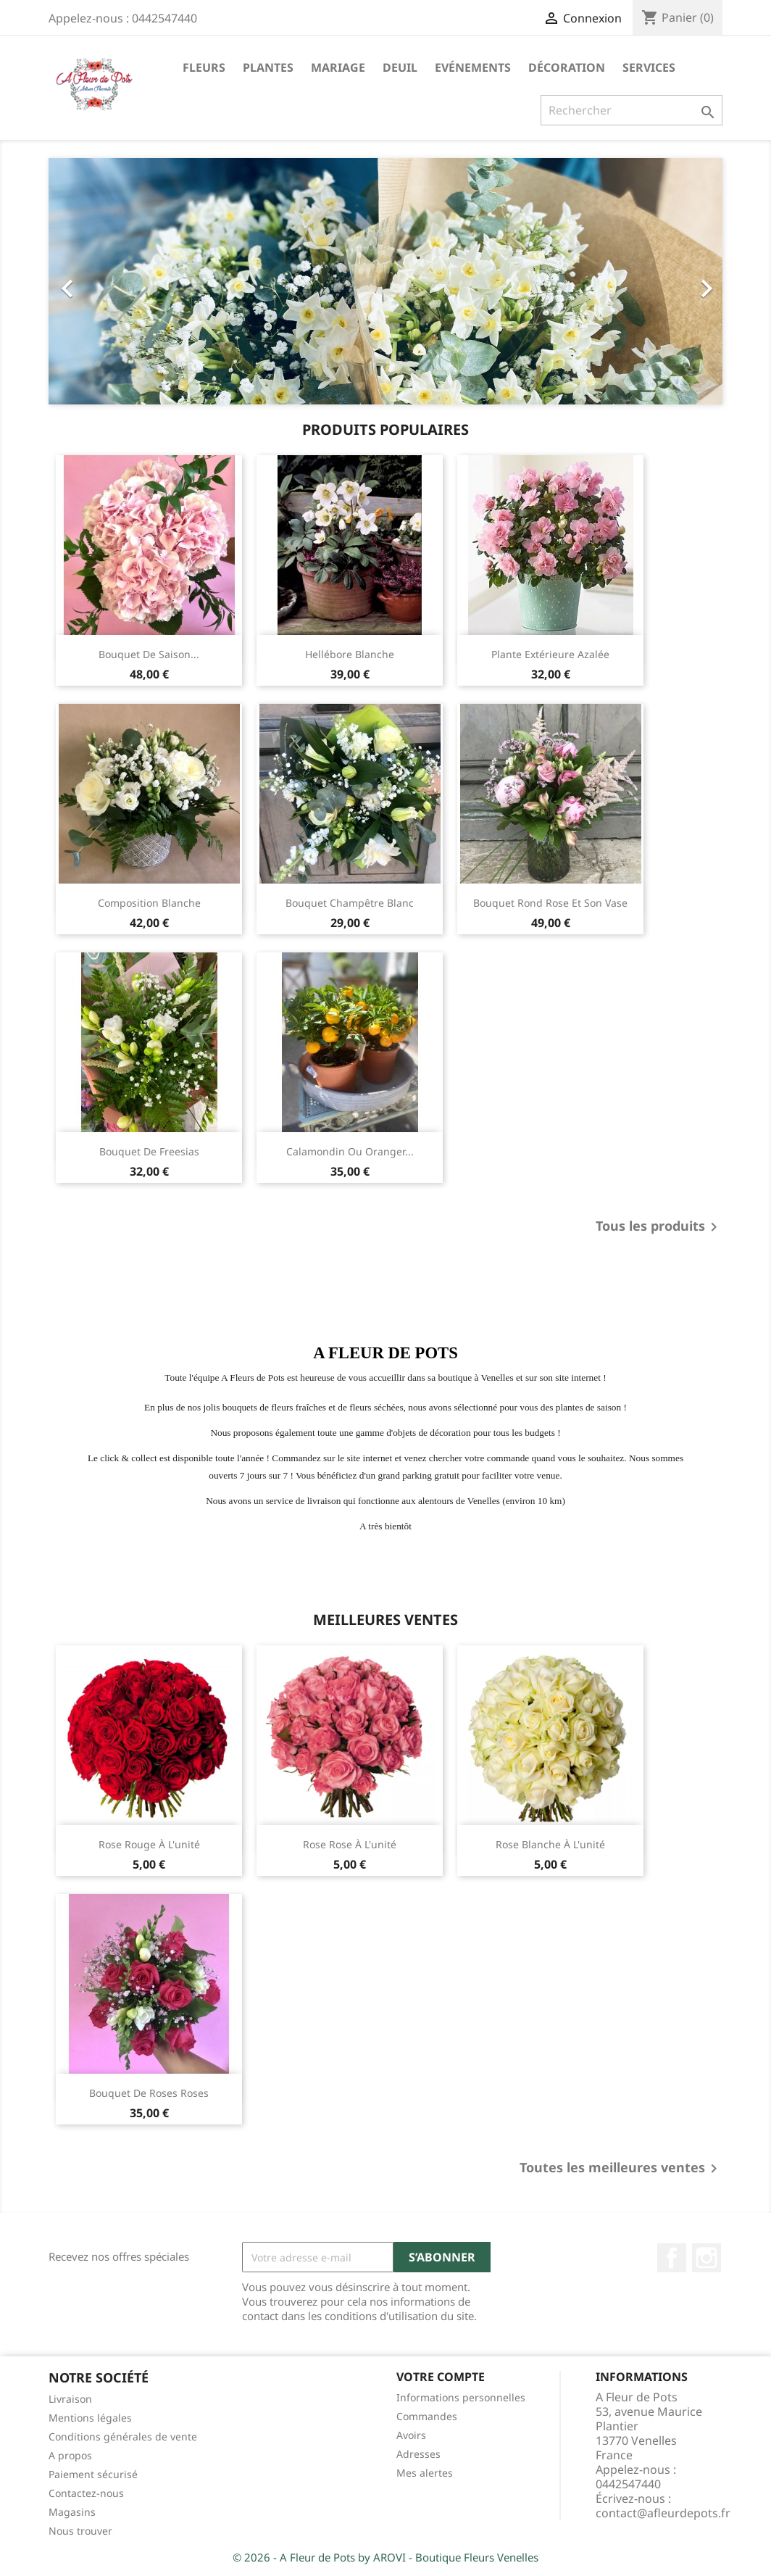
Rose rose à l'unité (349, 1844)
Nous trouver (80, 2531)
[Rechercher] (631, 110)
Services (648, 67)
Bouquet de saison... (149, 654)
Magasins (72, 2512)
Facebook (671, 2257)
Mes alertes (424, 2473)
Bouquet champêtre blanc (350, 903)
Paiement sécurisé (93, 2474)
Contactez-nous (86, 2493)
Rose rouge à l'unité (149, 1844)
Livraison (70, 2399)
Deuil (400, 67)
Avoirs (411, 2435)
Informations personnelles (460, 2397)
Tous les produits (659, 1227)
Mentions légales (90, 2418)
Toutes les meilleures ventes (621, 2168)
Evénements (473, 67)
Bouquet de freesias (149, 1151)
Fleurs (204, 67)
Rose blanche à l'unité (550, 1844)
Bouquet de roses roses (149, 2093)
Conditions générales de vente (123, 2436)
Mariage (338, 67)
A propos (70, 2455)
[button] (99, 281)
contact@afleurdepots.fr (663, 2513)
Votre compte (440, 2377)
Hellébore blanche (349, 654)
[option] (385, 281)
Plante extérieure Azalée (550, 654)
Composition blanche (149, 903)
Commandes (426, 2416)
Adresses (418, 2454)
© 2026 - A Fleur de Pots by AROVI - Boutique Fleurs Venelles (385, 2557)
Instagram (706, 2257)
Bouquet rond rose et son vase (550, 903)
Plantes (268, 67)
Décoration (566, 67)
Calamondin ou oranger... (350, 1151)
